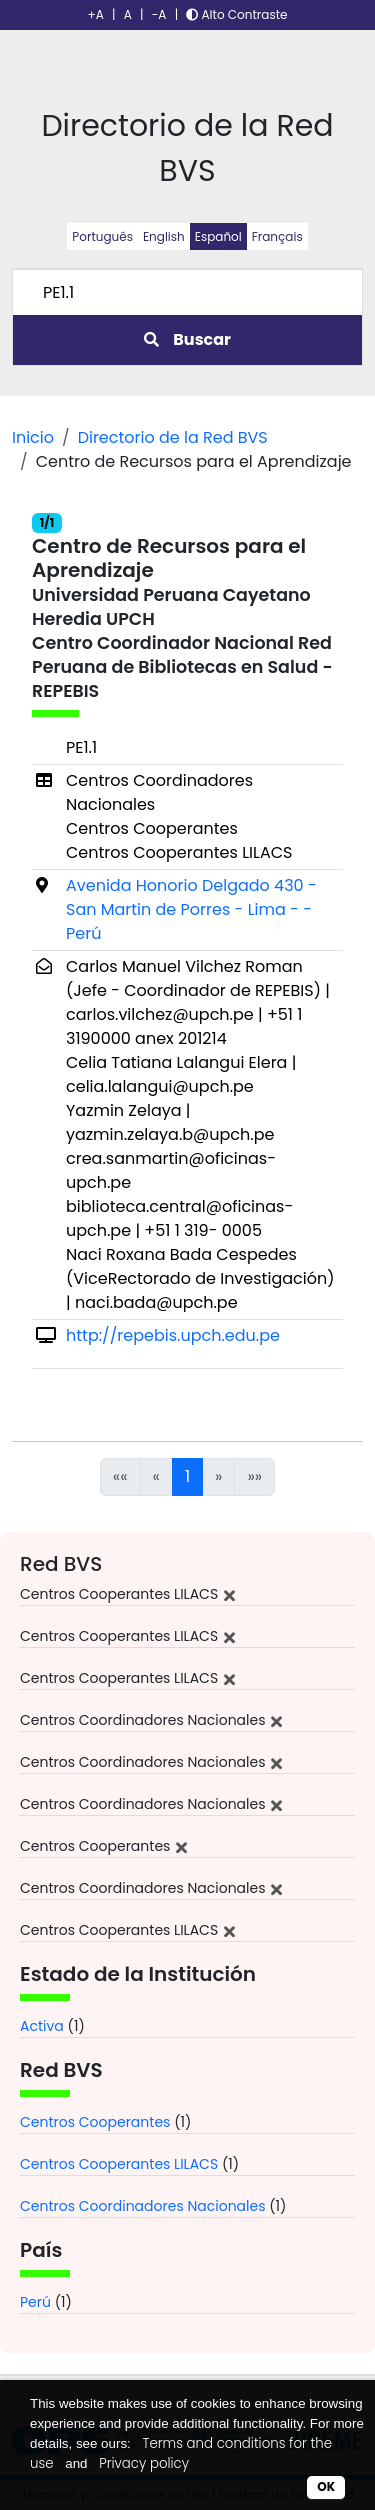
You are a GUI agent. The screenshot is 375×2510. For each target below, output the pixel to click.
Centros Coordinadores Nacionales (143, 2206)
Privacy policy (144, 2463)
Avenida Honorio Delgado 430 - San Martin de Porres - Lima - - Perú (191, 909)
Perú (35, 2302)
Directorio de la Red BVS (173, 437)
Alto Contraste (236, 14)
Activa (42, 2026)
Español (218, 236)
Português (102, 236)
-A (159, 14)
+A (96, 14)
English (164, 236)
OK (326, 2486)
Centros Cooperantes (95, 2122)
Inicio (33, 437)
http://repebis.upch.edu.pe (173, 1335)
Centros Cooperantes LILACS (119, 2164)
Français (277, 236)
